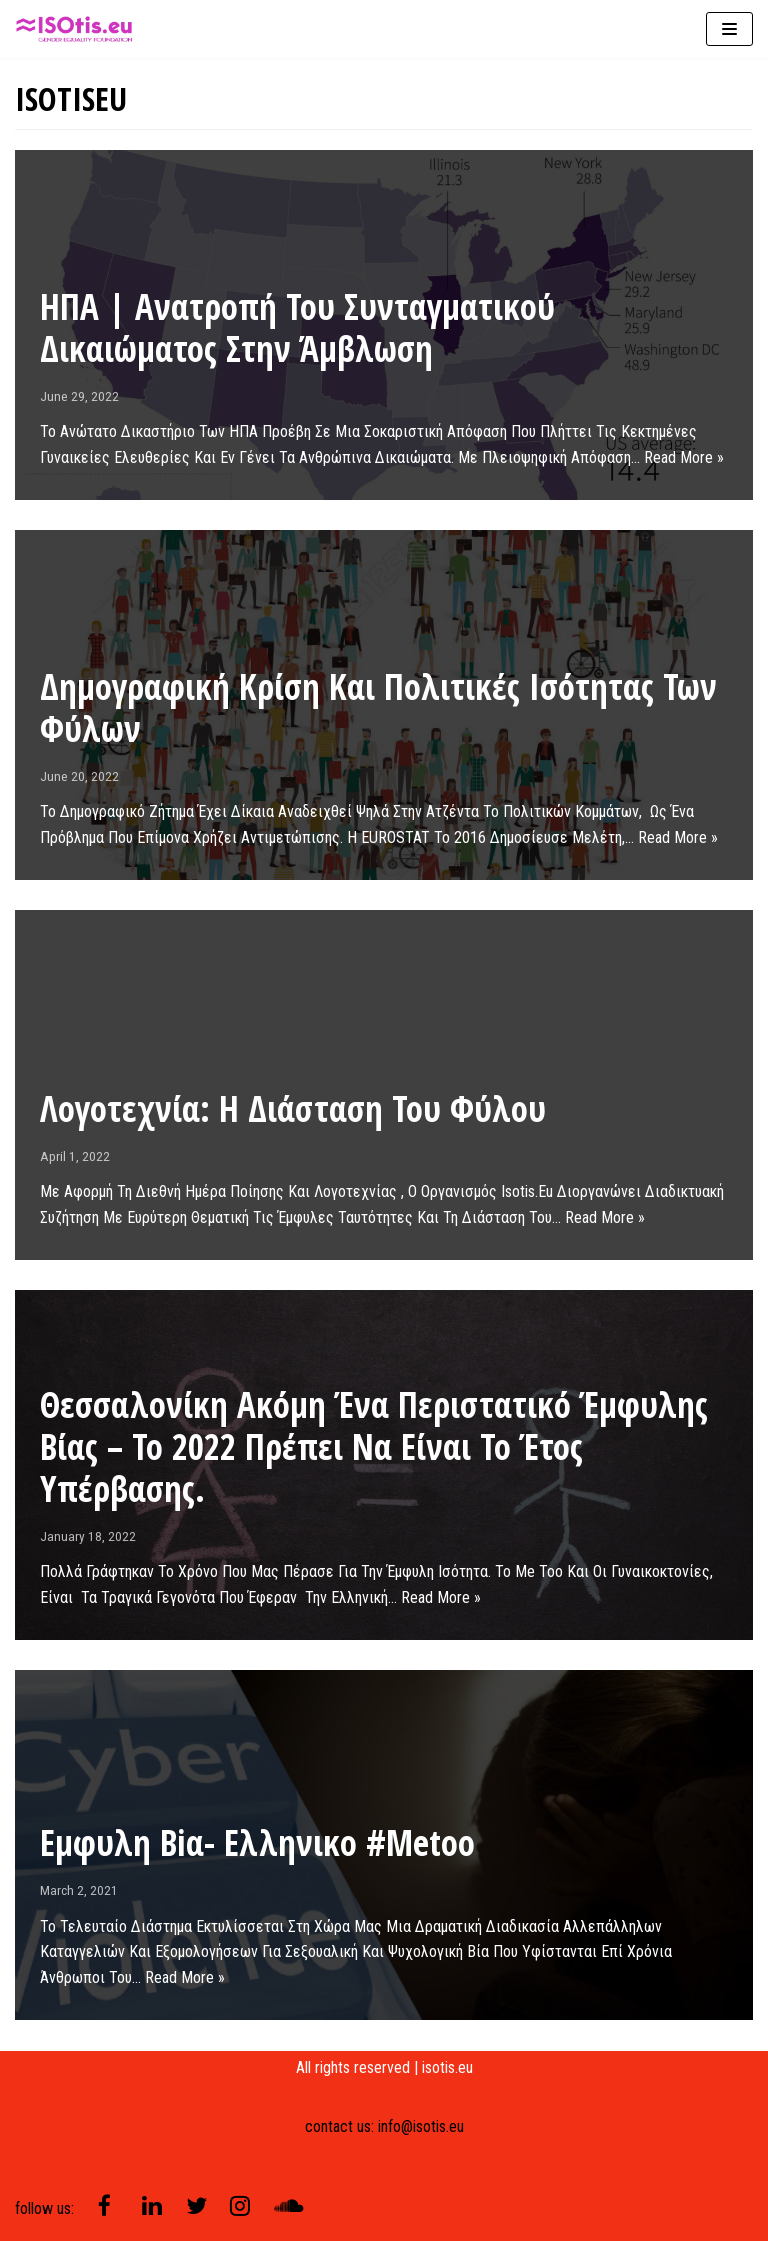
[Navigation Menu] (729, 29)
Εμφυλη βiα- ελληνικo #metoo (257, 1842)
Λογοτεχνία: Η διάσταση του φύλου (293, 1108)
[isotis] (75, 29)
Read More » (684, 457)
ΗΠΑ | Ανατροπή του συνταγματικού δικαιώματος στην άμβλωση (297, 327)
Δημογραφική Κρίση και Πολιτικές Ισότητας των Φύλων (378, 707)
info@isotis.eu (421, 2126)
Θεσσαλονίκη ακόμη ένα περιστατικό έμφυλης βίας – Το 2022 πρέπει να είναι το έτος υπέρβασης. (374, 1446)
